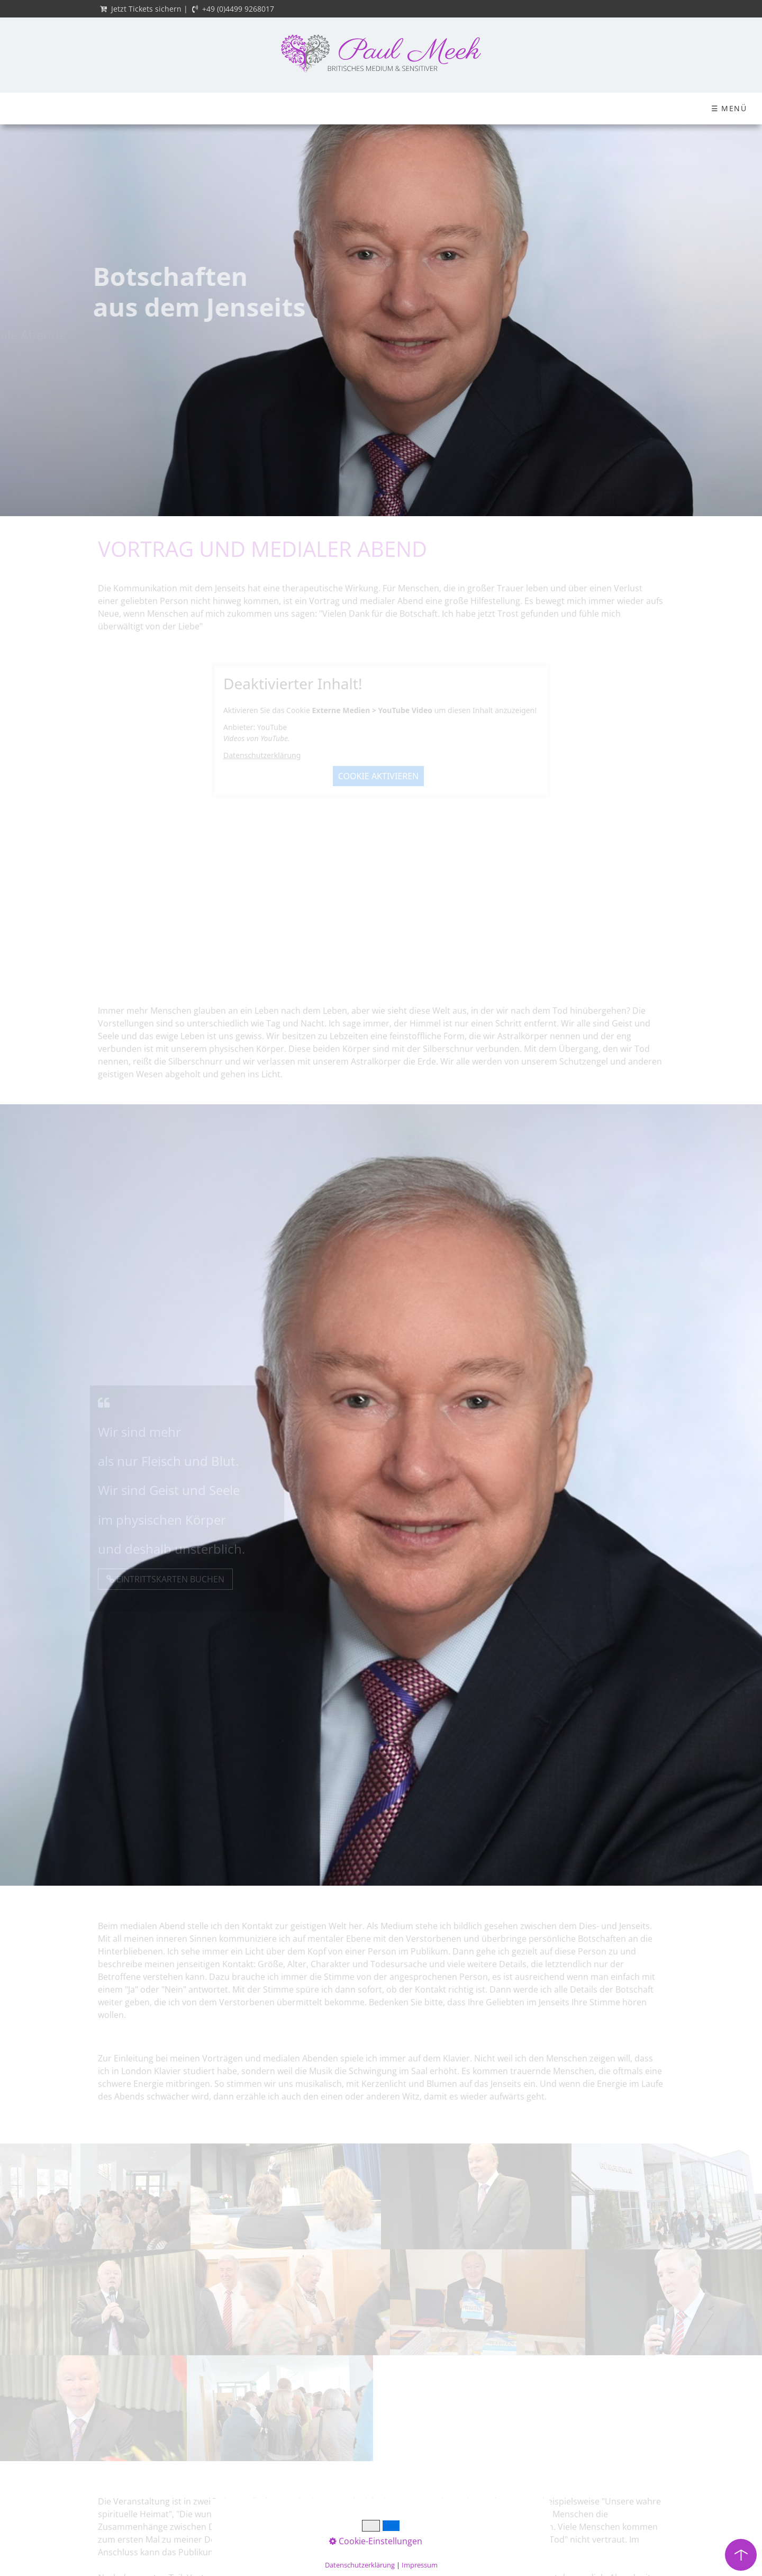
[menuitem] (41, 108)
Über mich (121, 108)
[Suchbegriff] (728, 108)
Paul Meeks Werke (459, 108)
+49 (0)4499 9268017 (238, 9)
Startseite (41, 108)
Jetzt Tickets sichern (146, 9)
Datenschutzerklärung (360, 2565)
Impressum (420, 2565)
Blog (551, 108)
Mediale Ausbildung (338, 108)
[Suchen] (752, 108)
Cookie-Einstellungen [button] (375, 2541)
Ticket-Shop (218, 108)
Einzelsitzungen (633, 108)
